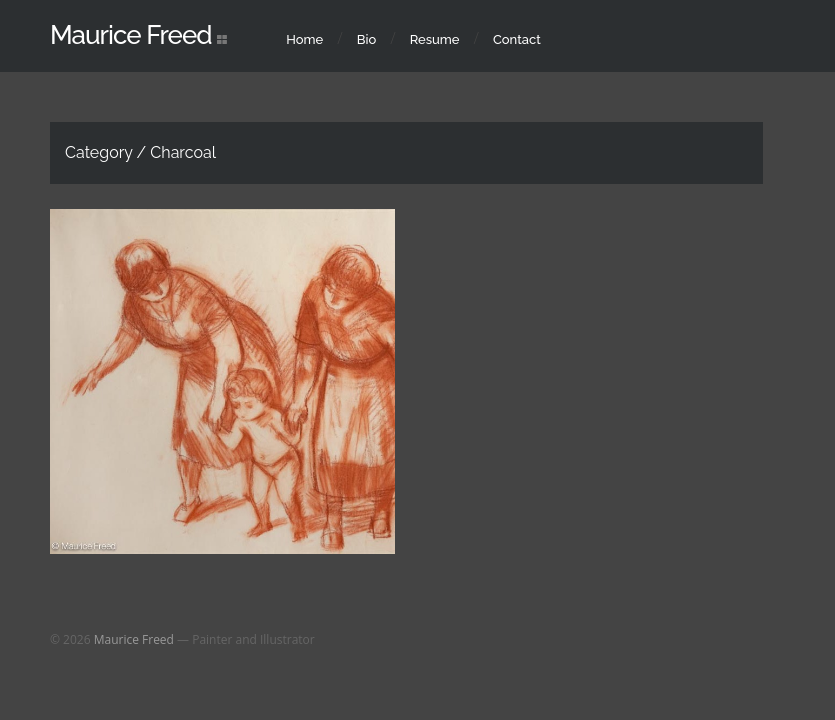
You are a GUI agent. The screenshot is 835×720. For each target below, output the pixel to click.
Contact (517, 39)
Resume (435, 39)
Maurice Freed (131, 35)
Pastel (302, 427)
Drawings (245, 427)
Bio (367, 39)
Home (304, 39)
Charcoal (179, 427)
